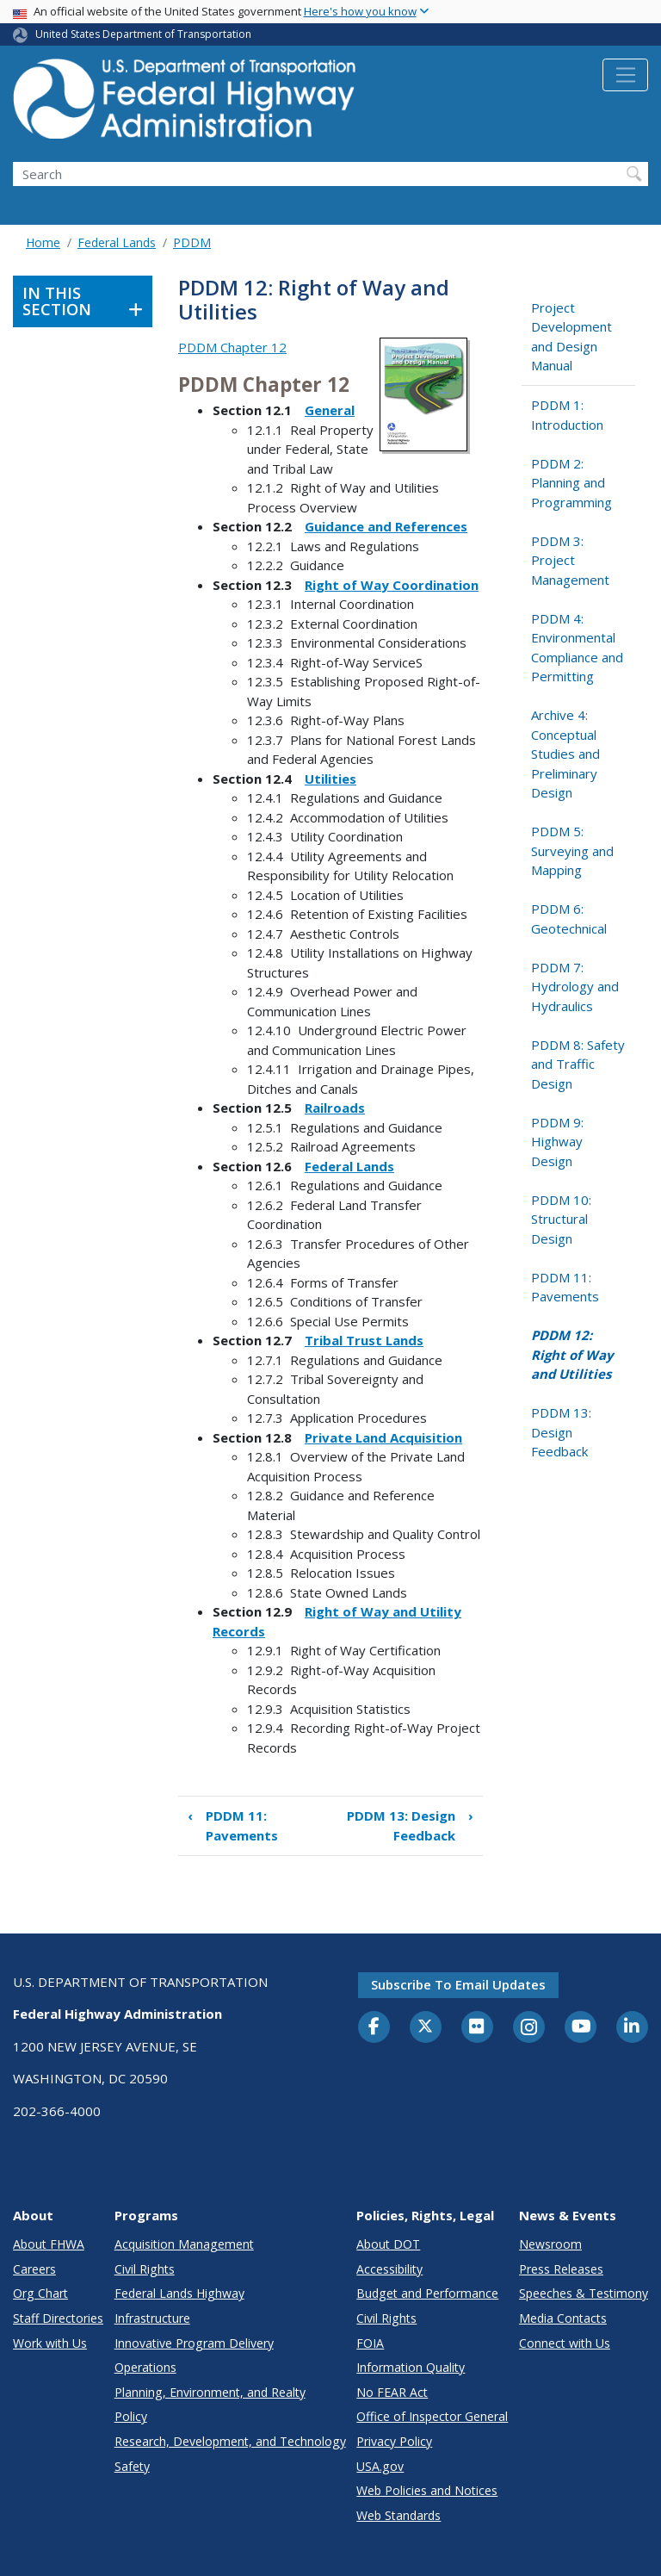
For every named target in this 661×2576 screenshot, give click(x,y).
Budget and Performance (427, 2293)
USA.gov (380, 2466)
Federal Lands (116, 242)
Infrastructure (152, 2318)
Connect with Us (564, 2343)
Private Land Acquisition (383, 1437)
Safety (132, 2466)
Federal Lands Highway (179, 2293)
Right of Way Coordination (392, 584)
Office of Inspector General (432, 2416)
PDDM (192, 242)
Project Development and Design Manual (571, 337)
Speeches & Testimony (583, 2293)
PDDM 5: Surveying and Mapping (572, 850)
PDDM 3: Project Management (570, 560)
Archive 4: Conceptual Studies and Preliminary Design (565, 753)
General (330, 410)
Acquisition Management (184, 2244)
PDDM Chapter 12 (232, 347)
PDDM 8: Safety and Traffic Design (578, 1064)
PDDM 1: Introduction (567, 414)
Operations (145, 2367)
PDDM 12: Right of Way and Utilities (572, 1354)
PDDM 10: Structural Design (561, 1219)
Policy (130, 2416)
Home (43, 242)
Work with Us (50, 2343)
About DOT (388, 2244)
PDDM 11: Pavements (233, 1825)
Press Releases (561, 2269)
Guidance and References (386, 526)
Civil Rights (144, 2269)
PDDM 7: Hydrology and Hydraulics (575, 987)
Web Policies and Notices (426, 2490)
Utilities (330, 778)
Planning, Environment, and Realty (210, 2392)
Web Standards (398, 2515)
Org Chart (40, 2293)
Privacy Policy (394, 2441)
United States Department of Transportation (143, 34)
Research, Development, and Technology (230, 2441)
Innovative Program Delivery (194, 2343)
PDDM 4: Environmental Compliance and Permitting (577, 648)
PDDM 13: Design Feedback (410, 1825)
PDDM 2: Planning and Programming (571, 483)
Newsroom (550, 2244)
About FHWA (48, 2244)
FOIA (370, 2343)
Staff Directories (58, 2318)
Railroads (335, 1107)
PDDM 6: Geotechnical (569, 918)
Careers (34, 2269)
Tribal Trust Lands (364, 1340)
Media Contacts (563, 2318)
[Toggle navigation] (625, 75)
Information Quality (410, 2367)
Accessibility (389, 2269)
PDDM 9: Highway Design (557, 1142)
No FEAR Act (392, 2392)
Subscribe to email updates (458, 1984)
